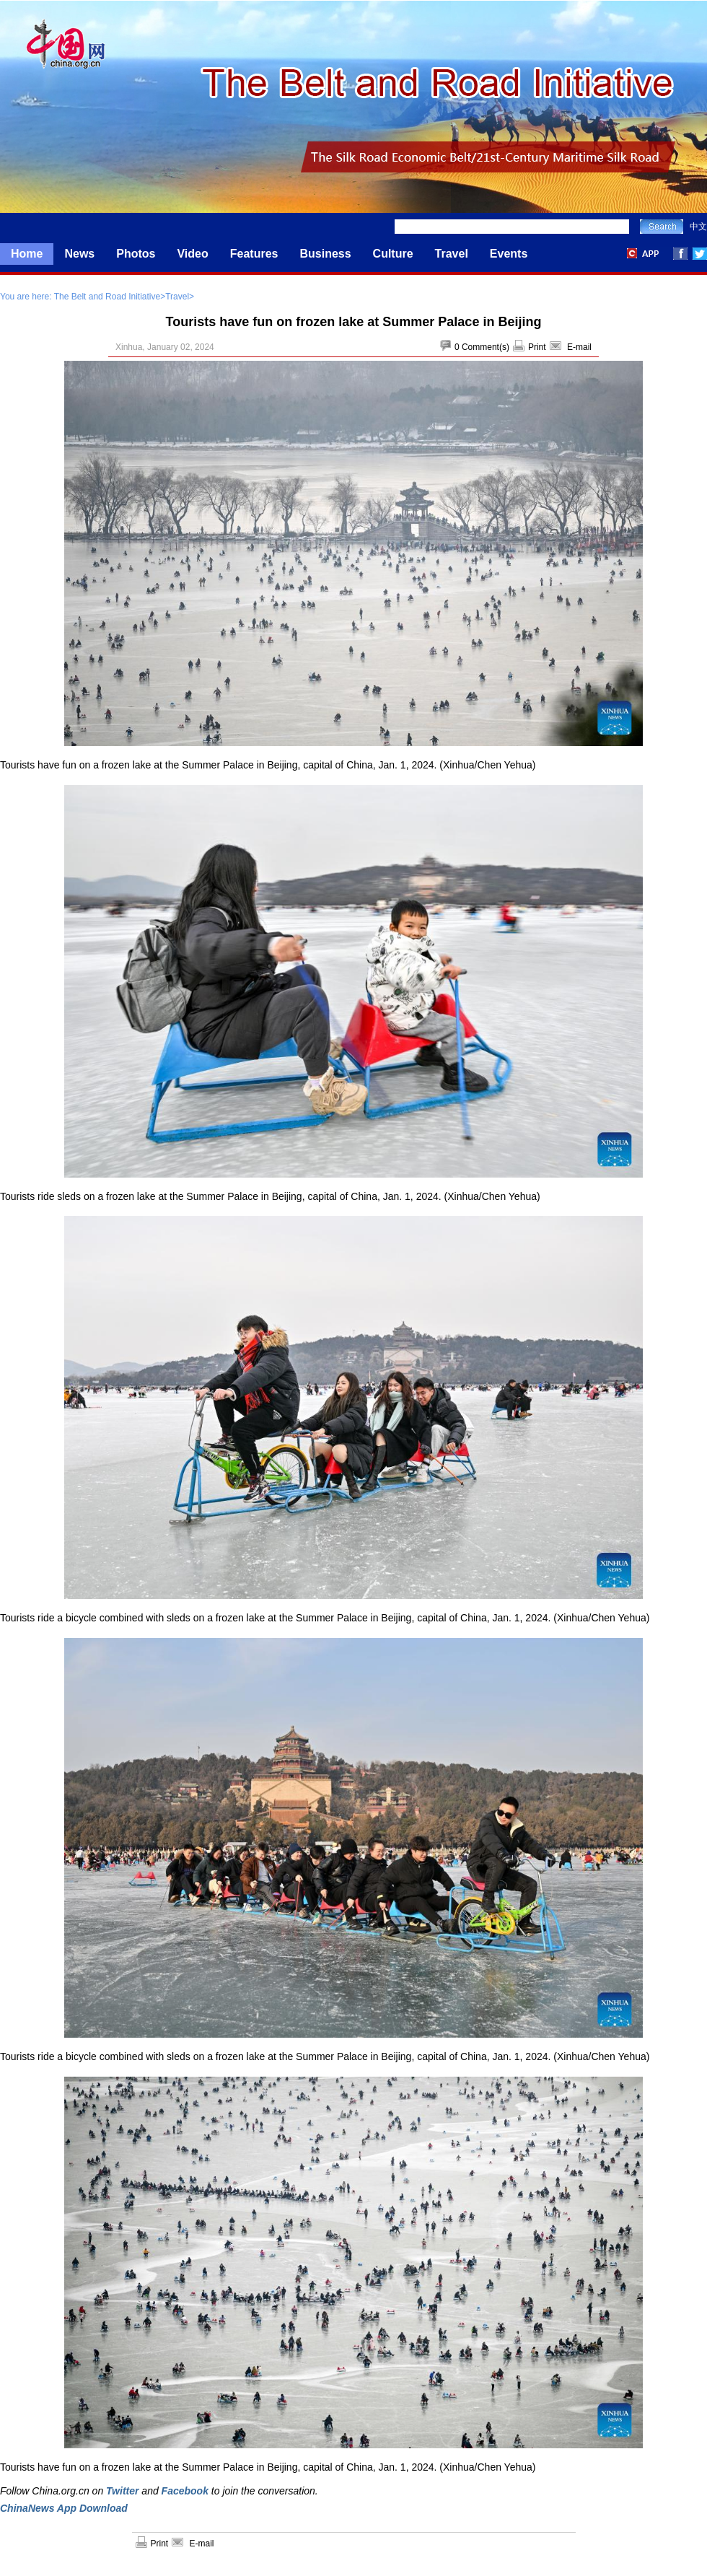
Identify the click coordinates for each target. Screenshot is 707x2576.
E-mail (579, 347)
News (79, 253)
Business (325, 253)
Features (254, 253)
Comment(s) (485, 347)
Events (508, 253)
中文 (698, 227)
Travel (451, 253)
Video (192, 253)
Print (537, 347)
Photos (135, 253)
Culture (393, 253)
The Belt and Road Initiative (107, 297)
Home (27, 253)
